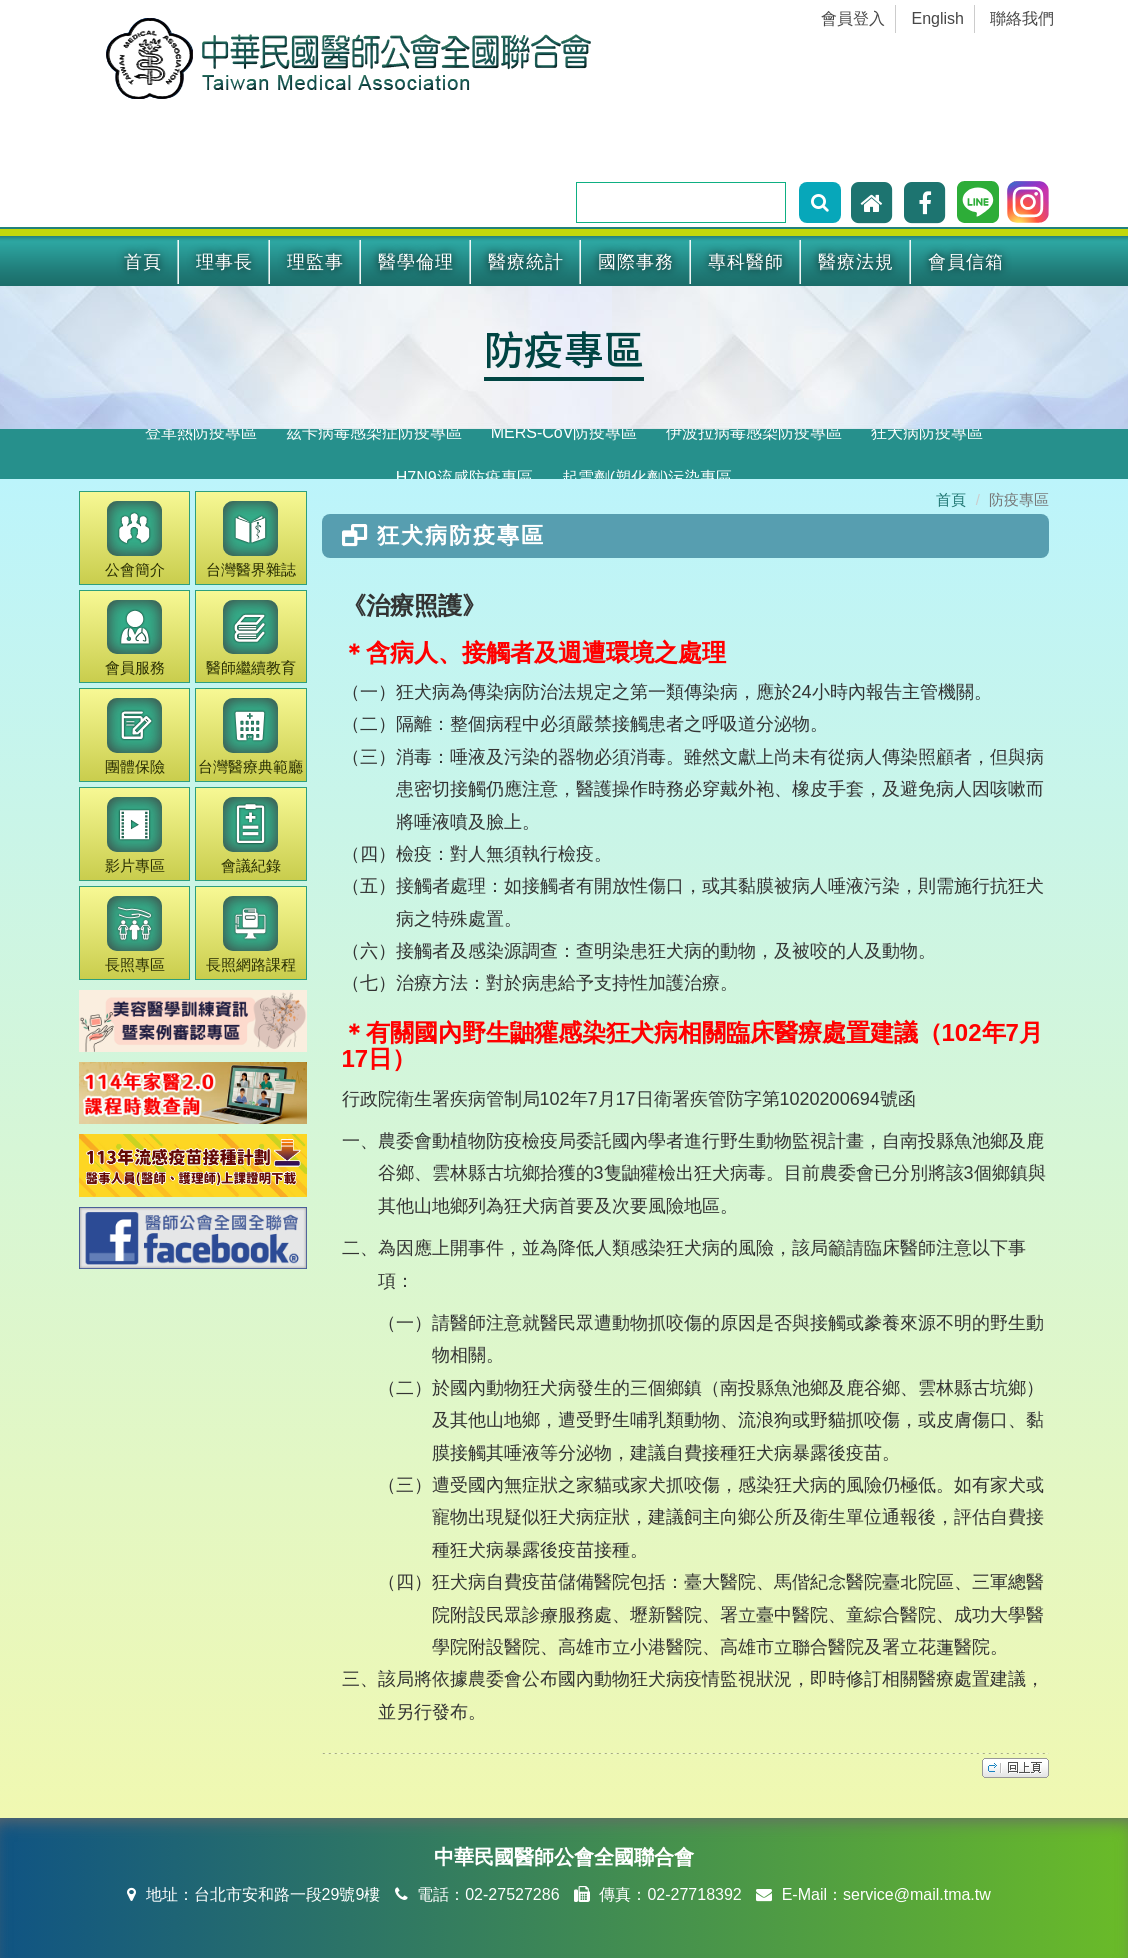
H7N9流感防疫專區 (464, 477)
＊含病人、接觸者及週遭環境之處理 (534, 652)
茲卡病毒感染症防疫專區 (374, 432)
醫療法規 (856, 262)
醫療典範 (250, 736)
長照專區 (135, 934)
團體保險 (135, 736)
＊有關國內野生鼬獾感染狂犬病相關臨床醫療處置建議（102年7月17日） (692, 1045)
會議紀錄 (251, 835)
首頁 (143, 262)
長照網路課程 (251, 934)
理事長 (224, 262)
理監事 (315, 262)
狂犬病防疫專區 (927, 432)
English (938, 18)
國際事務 (636, 262)
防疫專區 (564, 348)
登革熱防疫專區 (201, 432)
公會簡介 (135, 539)
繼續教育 (251, 638)
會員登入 (853, 18)
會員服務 (135, 638)
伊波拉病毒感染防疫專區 (754, 432)
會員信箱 (966, 262)
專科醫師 (746, 262)
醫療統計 (526, 262)
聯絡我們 (1022, 18)
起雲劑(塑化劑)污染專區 (647, 477)
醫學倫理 (416, 262)
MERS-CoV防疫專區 (564, 432)
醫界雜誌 (251, 539)
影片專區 (135, 835)
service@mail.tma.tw (917, 1894)
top (1015, 1768)
